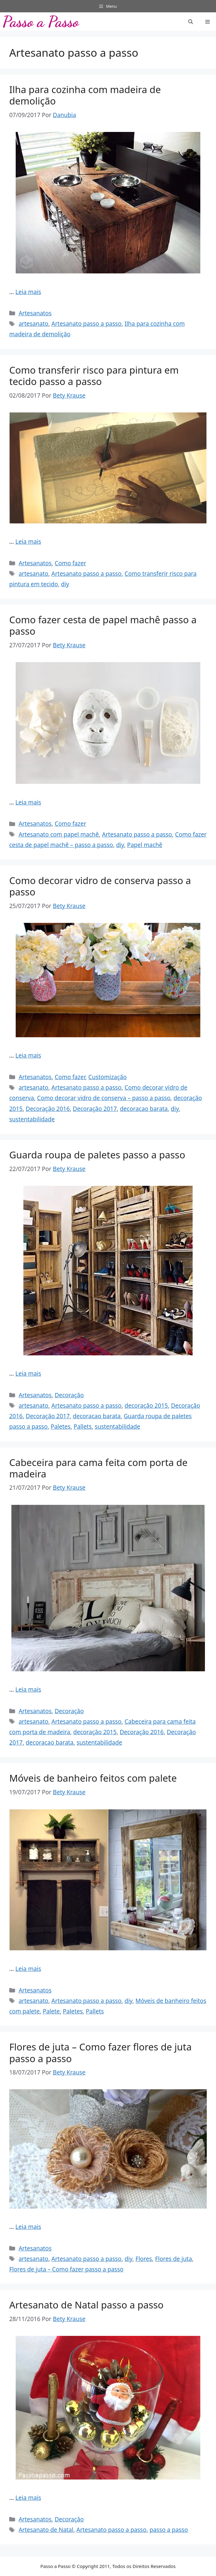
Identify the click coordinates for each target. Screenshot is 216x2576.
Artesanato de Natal (45, 2530)
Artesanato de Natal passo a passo (86, 2304)
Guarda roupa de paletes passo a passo (97, 1154)
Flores (143, 2259)
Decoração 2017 (95, 1109)
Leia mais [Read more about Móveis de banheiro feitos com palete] (28, 1969)
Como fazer (70, 563)
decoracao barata (144, 1109)
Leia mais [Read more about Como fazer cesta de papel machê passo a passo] (28, 802)
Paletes (60, 1427)
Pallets (83, 1427)
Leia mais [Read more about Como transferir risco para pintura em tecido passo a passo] (28, 542)
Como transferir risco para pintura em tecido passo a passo (94, 375)
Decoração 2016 (48, 1109)
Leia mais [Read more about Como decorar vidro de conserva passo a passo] (28, 1055)
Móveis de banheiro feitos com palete (93, 1777)
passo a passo (169, 2530)
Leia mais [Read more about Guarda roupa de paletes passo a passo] (28, 1374)
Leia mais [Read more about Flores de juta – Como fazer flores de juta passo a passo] (28, 2227)
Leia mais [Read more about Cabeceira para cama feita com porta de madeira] (28, 1689)
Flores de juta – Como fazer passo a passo (66, 2269)
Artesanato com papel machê (58, 834)
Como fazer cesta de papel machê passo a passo (103, 625)
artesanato (33, 324)
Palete (51, 2011)
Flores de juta (173, 2259)
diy (65, 584)
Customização (107, 1077)
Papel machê (144, 845)
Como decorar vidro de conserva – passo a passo (103, 1098)
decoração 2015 (146, 1406)
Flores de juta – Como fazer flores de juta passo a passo (100, 2052)
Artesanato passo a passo (86, 324)
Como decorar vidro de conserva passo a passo (100, 886)
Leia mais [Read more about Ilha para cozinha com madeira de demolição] (28, 292)
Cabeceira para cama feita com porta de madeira (98, 1468)
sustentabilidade (32, 1119)
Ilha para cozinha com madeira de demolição (85, 95)
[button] (190, 21)
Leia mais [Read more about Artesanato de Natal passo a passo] (28, 2498)
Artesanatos (34, 313)
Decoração (69, 1395)
